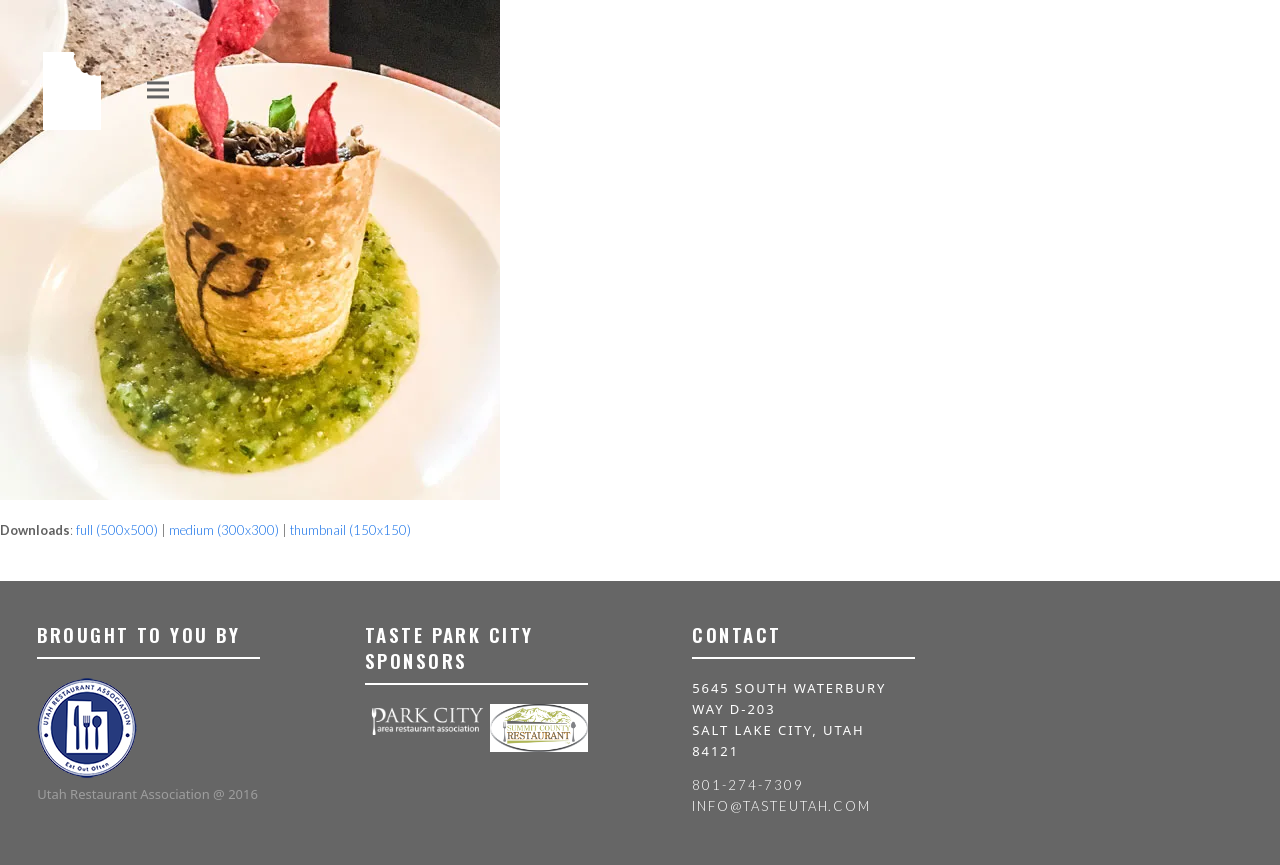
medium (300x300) (224, 530)
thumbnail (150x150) (350, 530)
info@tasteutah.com (781, 806)
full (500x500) (117, 530)
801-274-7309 (747, 785)
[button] (158, 89)
